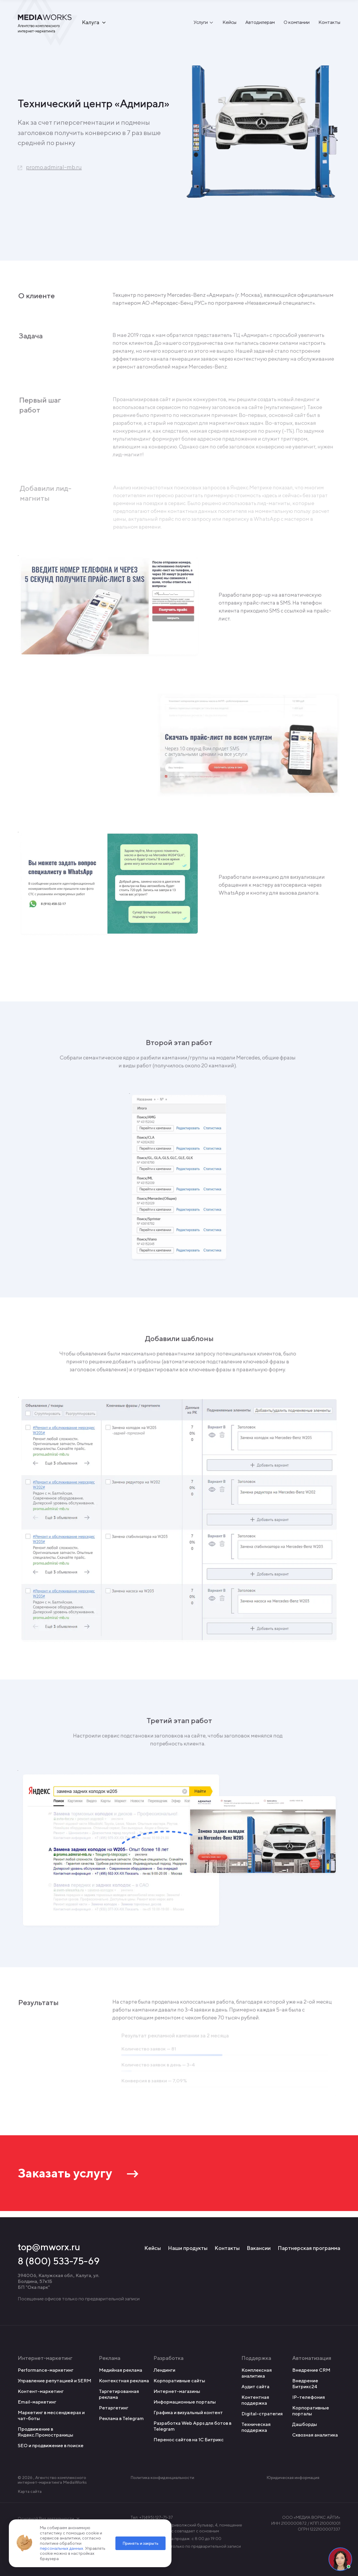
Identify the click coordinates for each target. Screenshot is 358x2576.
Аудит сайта (255, 2386)
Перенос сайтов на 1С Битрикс (188, 2439)
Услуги (201, 22)
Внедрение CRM (311, 2370)
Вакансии (259, 2248)
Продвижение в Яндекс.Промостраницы (45, 2432)
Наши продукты (187, 2248)
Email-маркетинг (37, 2402)
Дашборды (304, 2424)
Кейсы (229, 22)
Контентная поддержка (255, 2400)
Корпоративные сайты (179, 2380)
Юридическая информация (293, 2477)
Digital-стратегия (262, 2414)
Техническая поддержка (256, 2427)
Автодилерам (260, 22)
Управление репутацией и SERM (54, 2380)
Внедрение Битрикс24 (305, 2383)
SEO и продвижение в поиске (51, 2445)
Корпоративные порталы (310, 2411)
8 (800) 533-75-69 (59, 2260)
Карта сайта (30, 2491)
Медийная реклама (120, 2370)
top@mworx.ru (49, 2246)
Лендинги (164, 2370)
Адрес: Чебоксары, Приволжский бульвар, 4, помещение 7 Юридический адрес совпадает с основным (186, 2528)
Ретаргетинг (113, 2408)
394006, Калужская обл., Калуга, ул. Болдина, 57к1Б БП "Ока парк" (58, 2281)
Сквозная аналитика (315, 2435)
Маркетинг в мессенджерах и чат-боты (51, 2415)
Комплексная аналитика (256, 2373)
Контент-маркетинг (41, 2391)
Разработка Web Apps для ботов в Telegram (192, 2426)
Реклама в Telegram (121, 2418)
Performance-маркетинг (45, 2370)
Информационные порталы (184, 2402)
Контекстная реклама (124, 2380)
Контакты (329, 22)
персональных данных (61, 2548)
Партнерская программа (309, 2248)
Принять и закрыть (140, 2543)
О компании (297, 22)
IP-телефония (308, 2397)
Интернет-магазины (176, 2391)
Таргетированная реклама (119, 2394)
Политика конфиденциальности (162, 2477)
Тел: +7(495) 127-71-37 (151, 2517)
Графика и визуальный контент (188, 2412)
